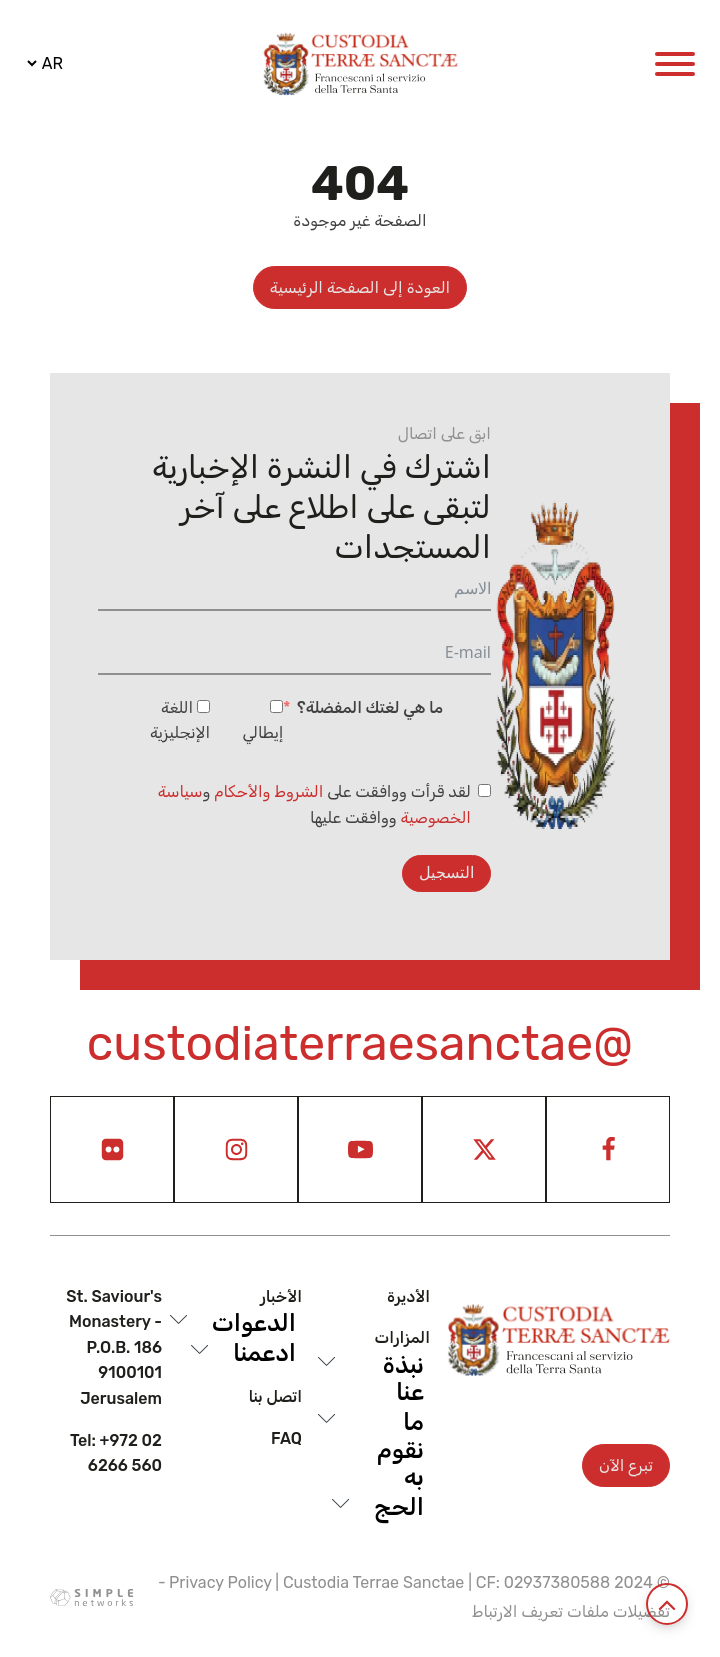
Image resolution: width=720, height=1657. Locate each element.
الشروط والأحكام (268, 791)
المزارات (402, 1337)
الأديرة (408, 1296)
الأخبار (281, 1296)
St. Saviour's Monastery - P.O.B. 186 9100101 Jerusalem (114, 1347)
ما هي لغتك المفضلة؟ (370, 707)
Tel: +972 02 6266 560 (116, 1453)
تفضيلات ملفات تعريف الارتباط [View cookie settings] (571, 1611)
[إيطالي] (276, 706)
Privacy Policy (220, 1582)
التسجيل (446, 872)
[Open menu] (675, 64)
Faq (286, 1438)
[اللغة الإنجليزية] (203, 706)
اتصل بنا (275, 1396)
